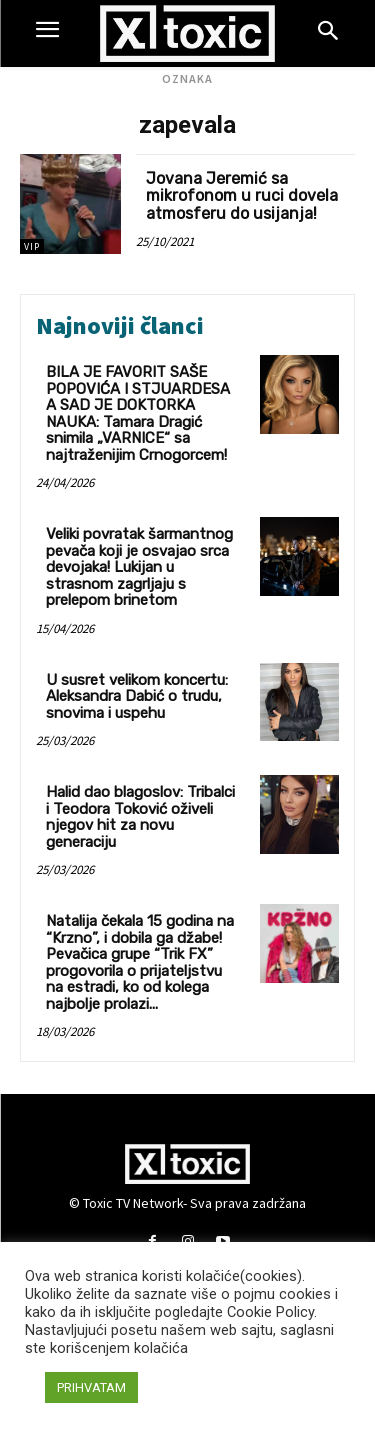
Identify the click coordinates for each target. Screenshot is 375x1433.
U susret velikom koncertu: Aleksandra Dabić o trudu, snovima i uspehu (137, 696)
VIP (32, 246)
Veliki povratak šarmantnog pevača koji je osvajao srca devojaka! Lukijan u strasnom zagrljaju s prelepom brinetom (139, 567)
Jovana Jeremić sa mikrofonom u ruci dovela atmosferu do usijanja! (242, 196)
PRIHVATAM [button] (91, 1387)
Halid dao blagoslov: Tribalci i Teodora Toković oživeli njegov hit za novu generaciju (140, 817)
